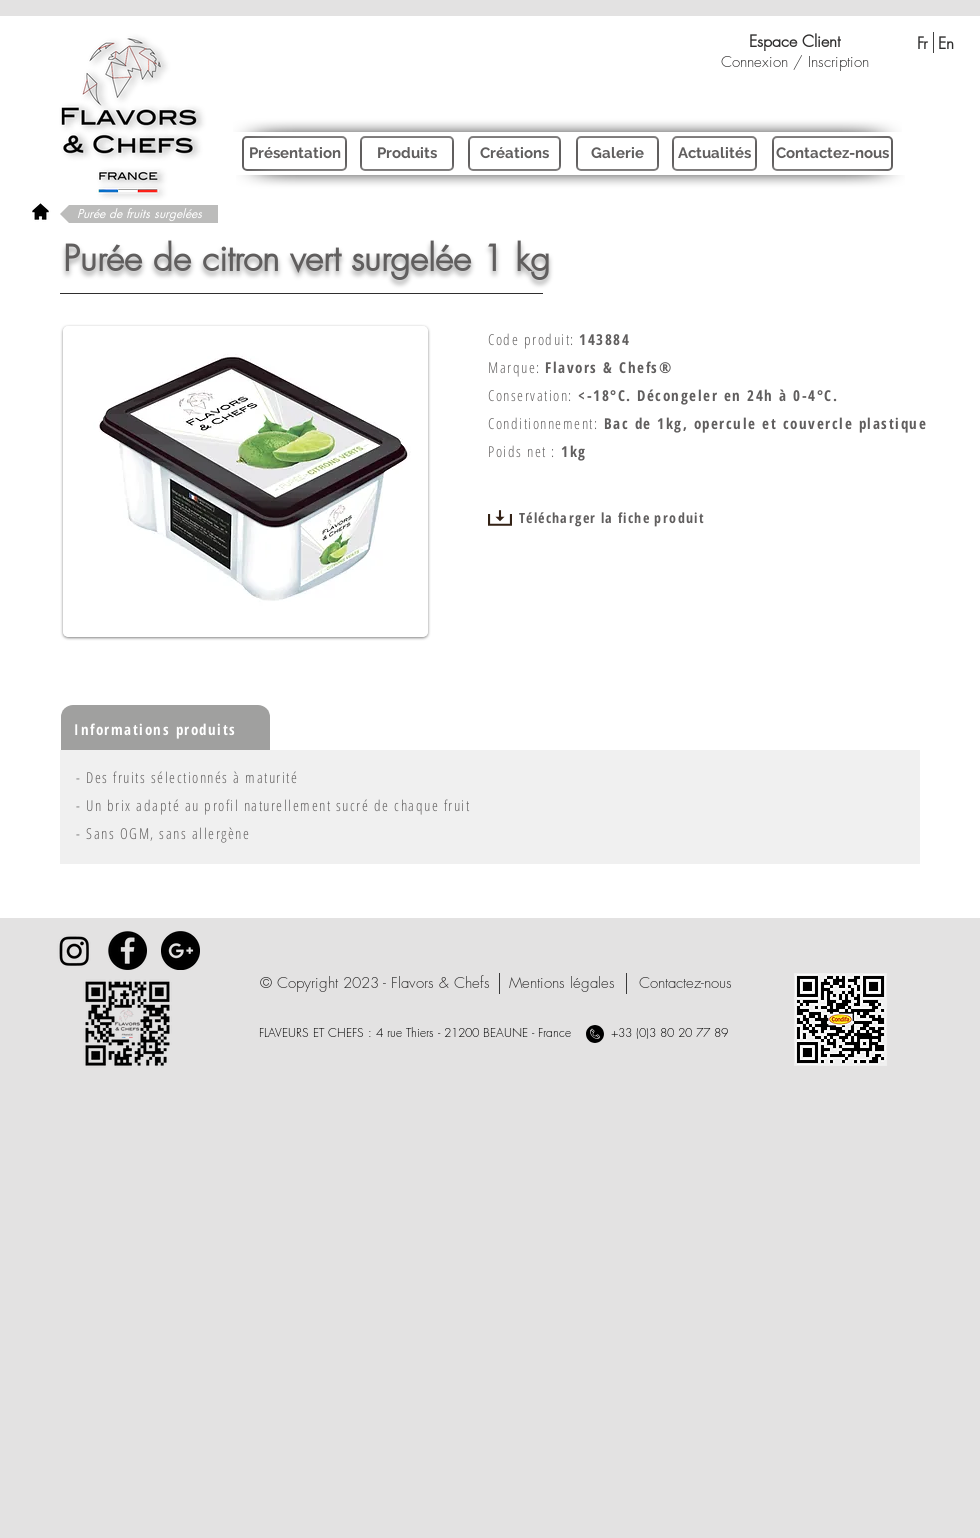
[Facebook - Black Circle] (127, 950)
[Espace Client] (794, 41)
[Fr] (921, 43)
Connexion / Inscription (795, 62)
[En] (945, 43)
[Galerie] (617, 153)
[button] (375, 983)
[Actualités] (714, 153)
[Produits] (407, 153)
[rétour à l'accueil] (40, 211)
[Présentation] (294, 153)
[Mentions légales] (561, 983)
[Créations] (514, 153)
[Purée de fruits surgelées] (139, 214)
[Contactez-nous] (832, 153)
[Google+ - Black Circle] (180, 950)
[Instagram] (74, 950)
